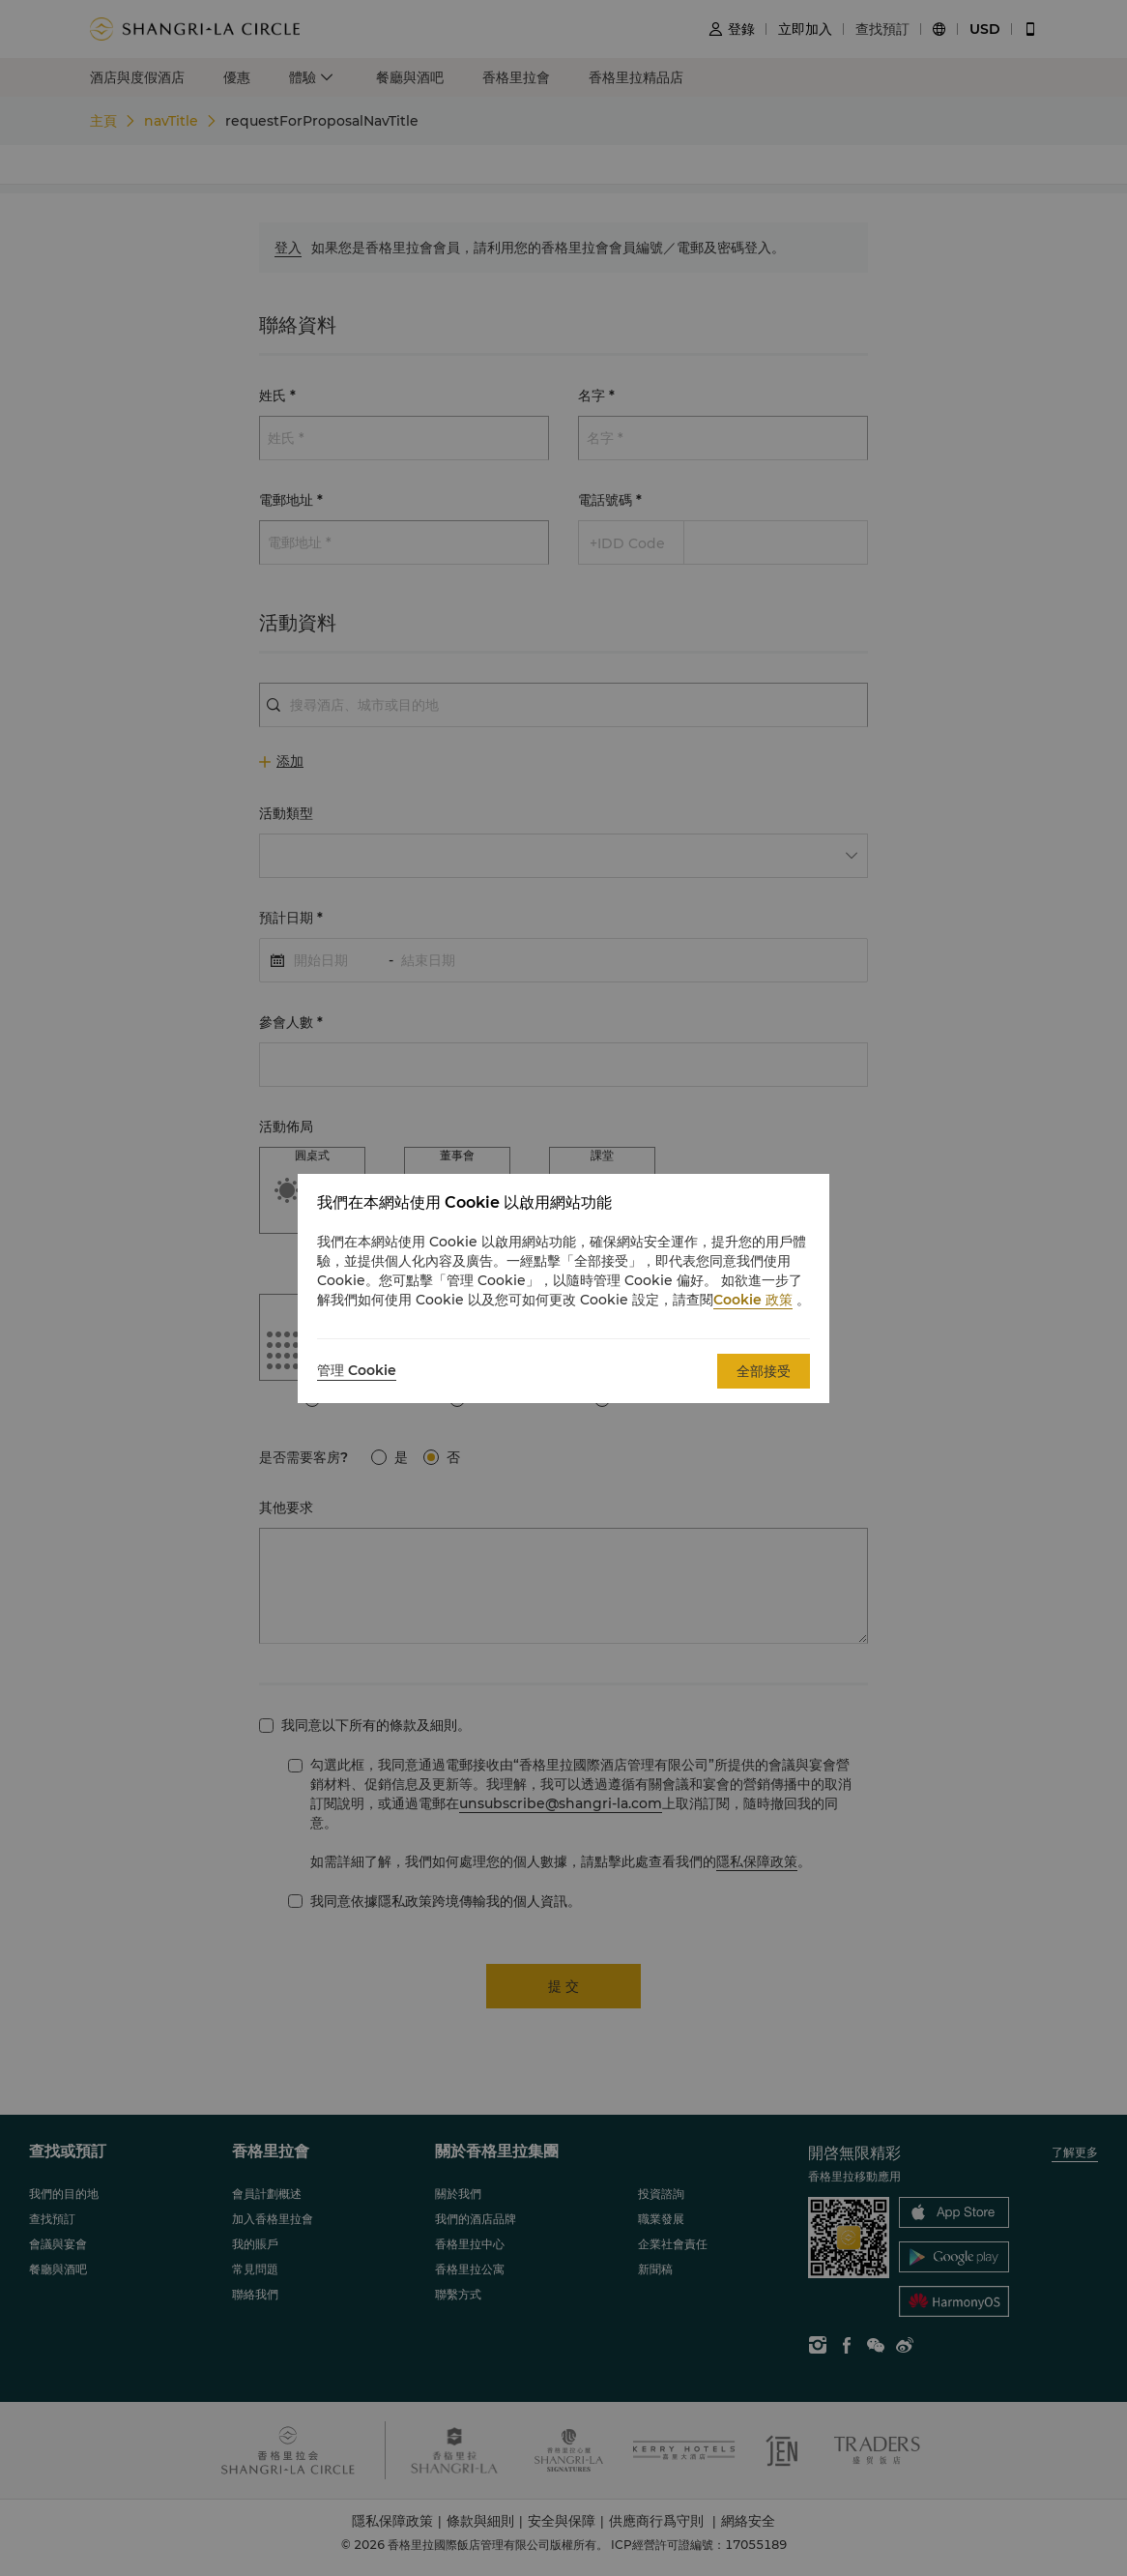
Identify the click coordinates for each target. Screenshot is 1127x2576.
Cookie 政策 (753, 1299)
